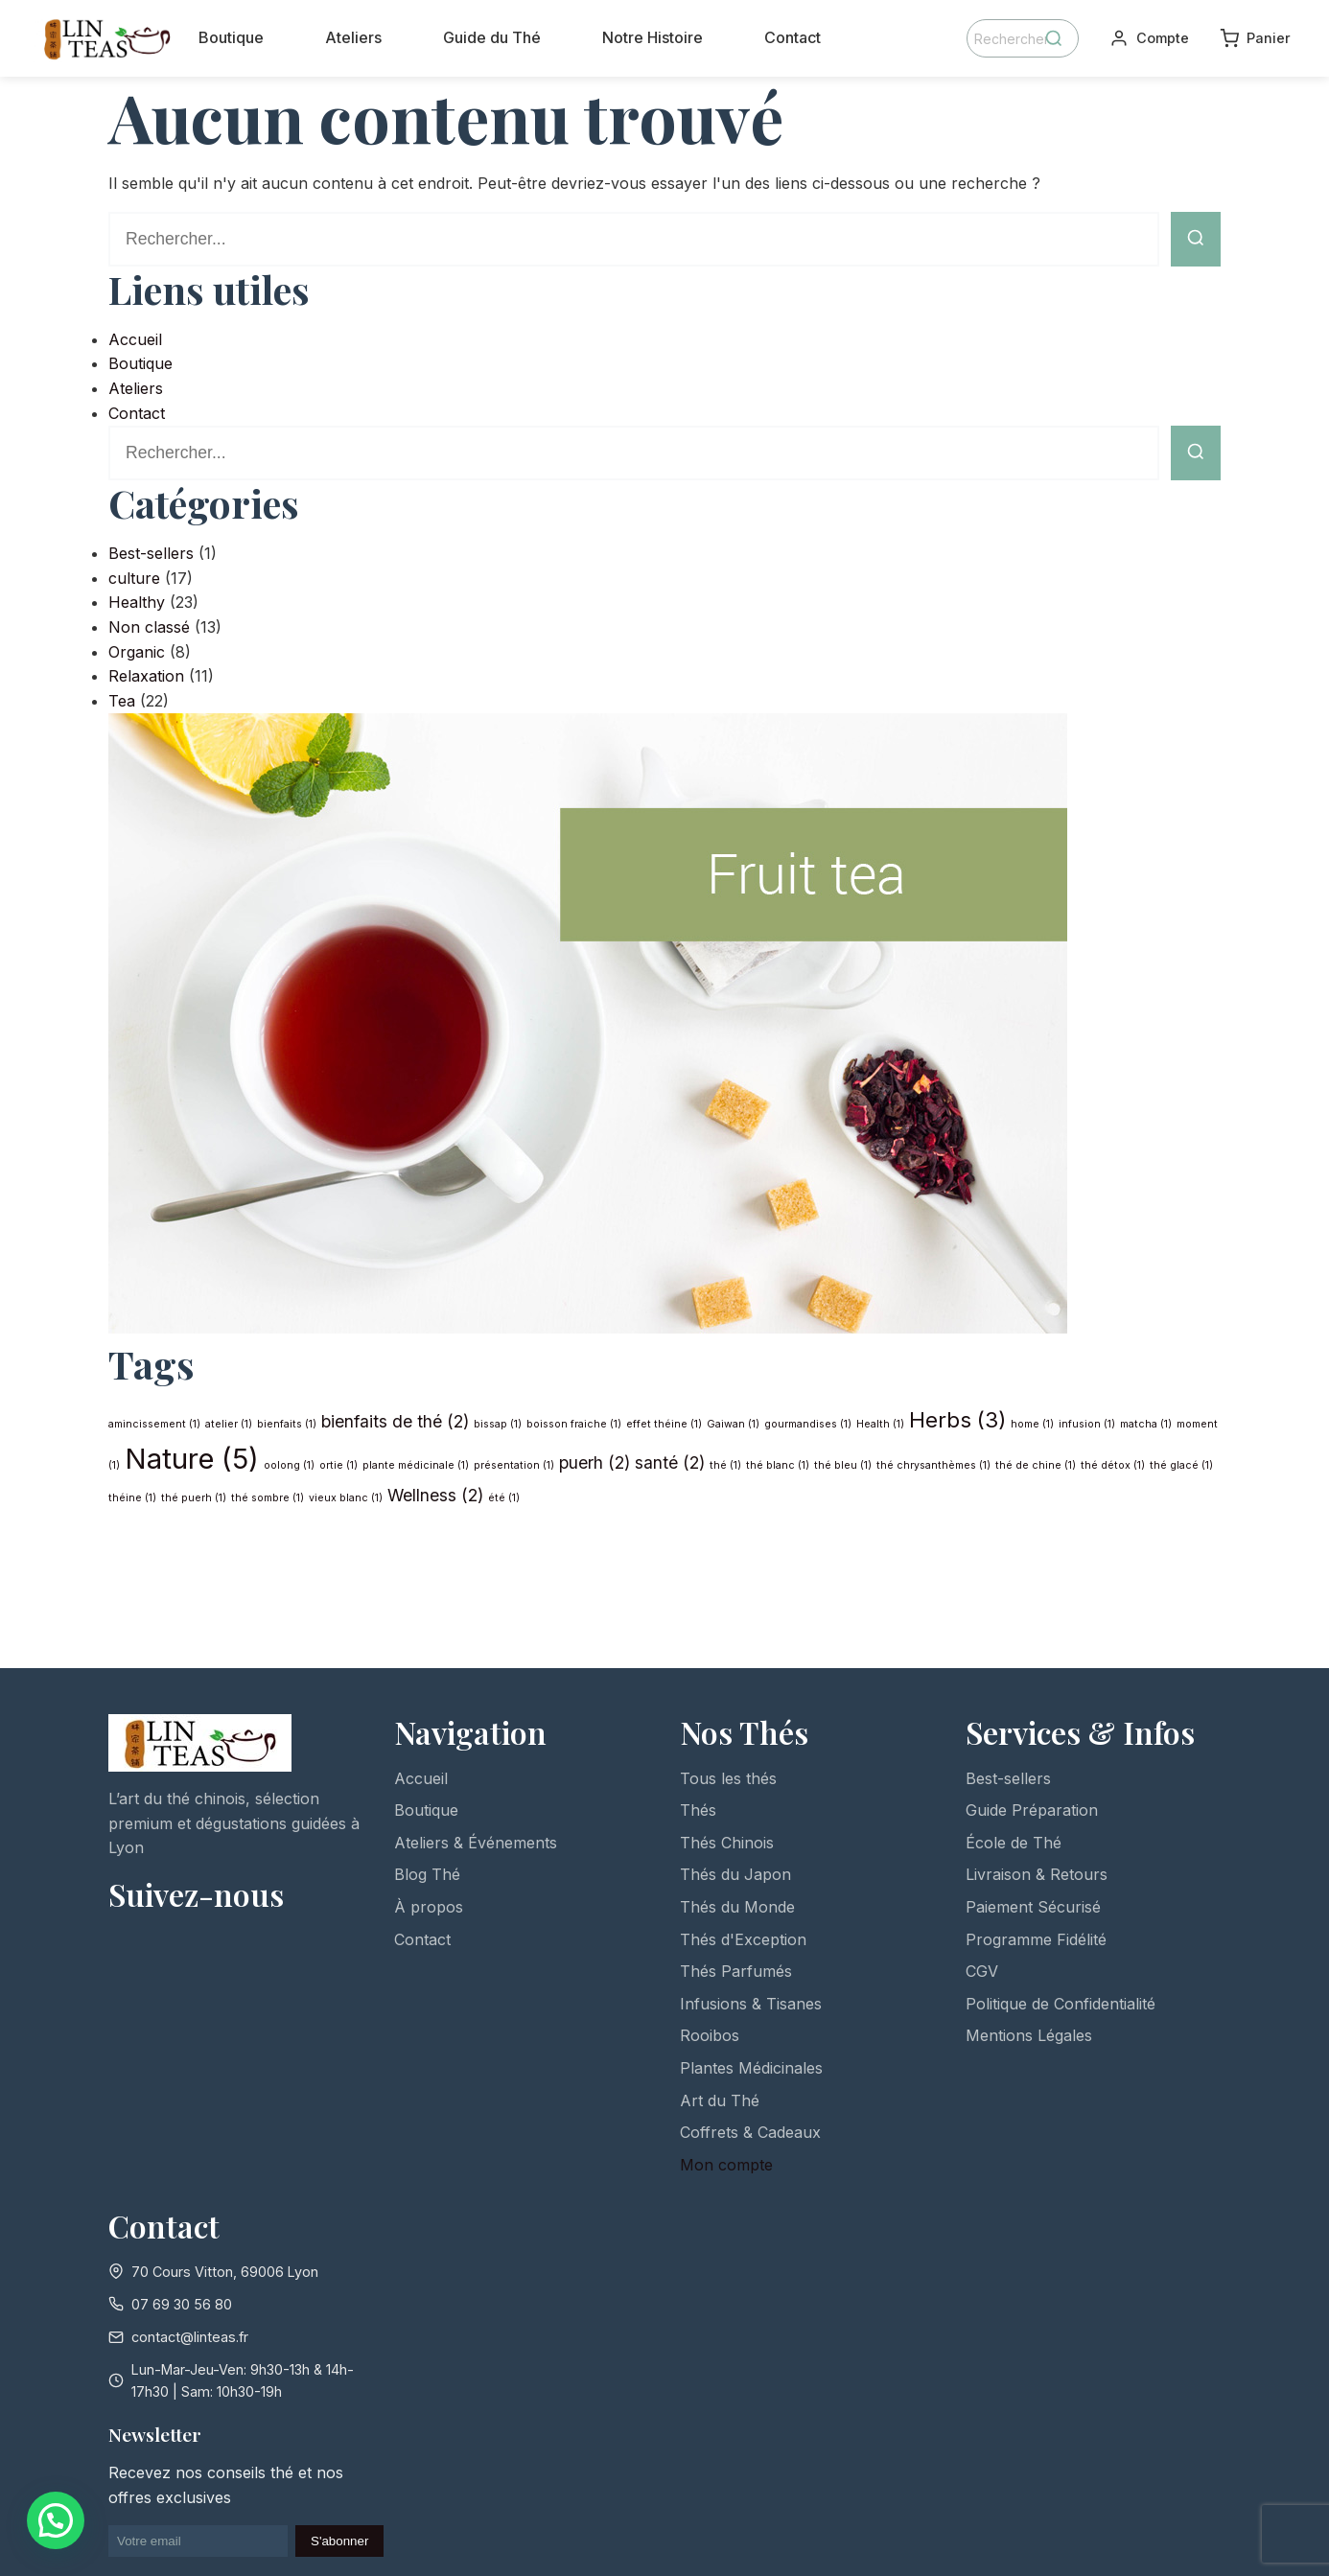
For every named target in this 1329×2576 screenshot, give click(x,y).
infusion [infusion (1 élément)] (1087, 1424)
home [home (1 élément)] (1032, 1424)
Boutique (231, 37)
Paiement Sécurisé (1033, 1906)
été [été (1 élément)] (504, 1498)
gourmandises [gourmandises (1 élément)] (807, 1424)
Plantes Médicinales (751, 2067)
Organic (136, 651)
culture (134, 578)
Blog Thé (427, 1874)
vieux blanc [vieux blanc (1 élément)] (346, 1498)
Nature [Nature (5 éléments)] (192, 1458)
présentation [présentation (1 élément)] (514, 1465)
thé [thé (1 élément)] (725, 1465)
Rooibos (709, 2035)
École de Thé (1013, 1842)
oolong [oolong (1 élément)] (289, 1465)
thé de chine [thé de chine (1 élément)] (1035, 1465)
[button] (55, 2520)
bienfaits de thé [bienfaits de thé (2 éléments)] (395, 1421)
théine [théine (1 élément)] (132, 1498)
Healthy (136, 602)
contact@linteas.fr (189, 2337)
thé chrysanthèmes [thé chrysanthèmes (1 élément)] (933, 1465)
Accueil (135, 339)
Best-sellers (151, 553)
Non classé (149, 627)
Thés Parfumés (736, 1971)
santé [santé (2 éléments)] (670, 1462)
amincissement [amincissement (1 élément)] (154, 1424)
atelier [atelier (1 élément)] (228, 1424)
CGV (982, 1971)
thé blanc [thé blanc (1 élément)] (777, 1465)
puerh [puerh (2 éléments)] (594, 1462)
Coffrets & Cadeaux (750, 2132)
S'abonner (339, 2541)
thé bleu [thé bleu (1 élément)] (843, 1465)
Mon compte (726, 2164)
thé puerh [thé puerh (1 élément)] (193, 1498)
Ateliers (353, 37)
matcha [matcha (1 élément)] (1146, 1424)
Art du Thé (719, 2100)
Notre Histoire (652, 37)
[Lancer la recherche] (1196, 239)
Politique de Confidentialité (1060, 2003)
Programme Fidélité (1036, 1939)
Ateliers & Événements (475, 1842)
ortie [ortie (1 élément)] (338, 1465)
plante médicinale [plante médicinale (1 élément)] (415, 1465)
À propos (428, 1906)
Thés (698, 1810)
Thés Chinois (727, 1842)
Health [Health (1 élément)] (880, 1424)
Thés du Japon (735, 1874)
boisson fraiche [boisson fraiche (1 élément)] (573, 1424)
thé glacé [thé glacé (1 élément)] (1181, 1465)
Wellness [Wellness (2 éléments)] (435, 1495)
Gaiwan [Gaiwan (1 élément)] (733, 1424)
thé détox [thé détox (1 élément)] (1113, 1465)
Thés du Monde (737, 1906)
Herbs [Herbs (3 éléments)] (957, 1419)
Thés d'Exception (743, 1939)
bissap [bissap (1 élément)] (498, 1424)
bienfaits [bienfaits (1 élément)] (286, 1424)
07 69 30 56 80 (181, 2304)
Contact (792, 37)
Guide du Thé (492, 37)
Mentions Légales (1029, 2035)
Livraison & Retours (1037, 1874)
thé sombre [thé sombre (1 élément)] (267, 1498)
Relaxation (146, 675)
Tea (121, 700)
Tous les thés (728, 1778)
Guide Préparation (1032, 1810)
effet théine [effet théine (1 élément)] (664, 1424)
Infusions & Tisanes (751, 2003)
